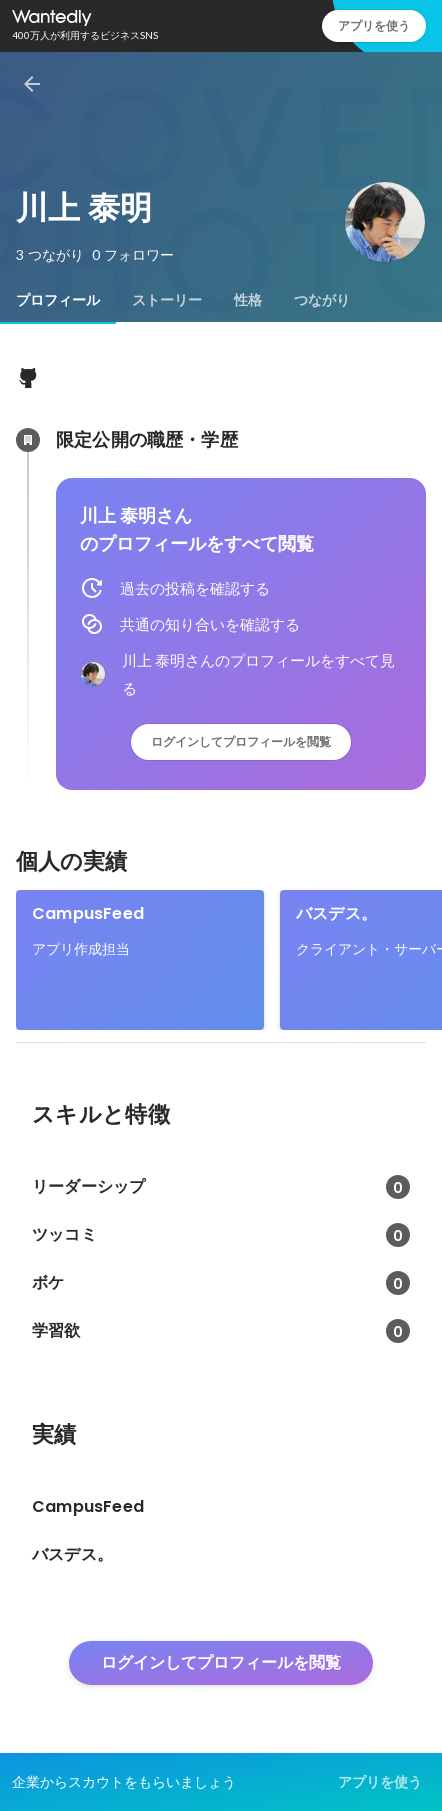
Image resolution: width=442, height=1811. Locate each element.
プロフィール (58, 300)
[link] (140, 960)
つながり (322, 300)
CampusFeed (88, 913)
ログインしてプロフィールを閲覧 (241, 741)
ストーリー (167, 300)
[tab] (58, 300)
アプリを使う (374, 25)
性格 (248, 300)
